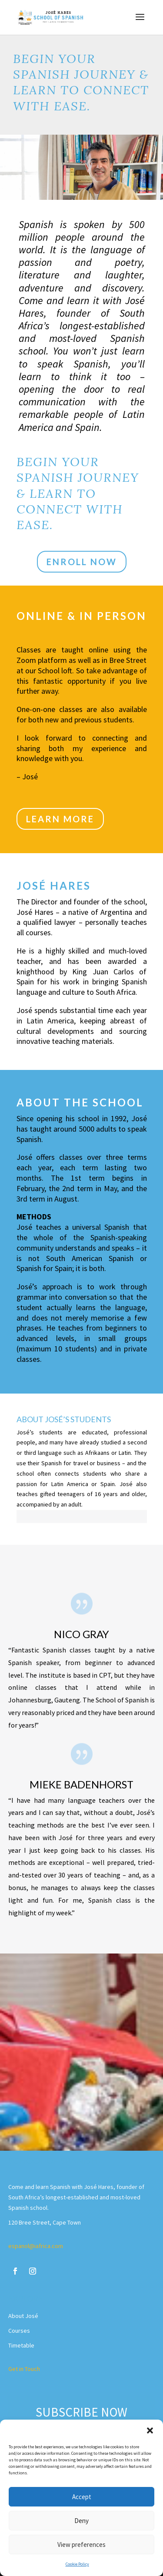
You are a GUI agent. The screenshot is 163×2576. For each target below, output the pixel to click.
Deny (81, 2520)
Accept (81, 2497)
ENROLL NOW (82, 561)
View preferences (81, 2544)
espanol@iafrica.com (35, 2246)
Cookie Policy (77, 2564)
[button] (150, 2430)
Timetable (21, 2345)
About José (23, 2316)
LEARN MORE (60, 819)
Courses (19, 2330)
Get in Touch (24, 2369)
